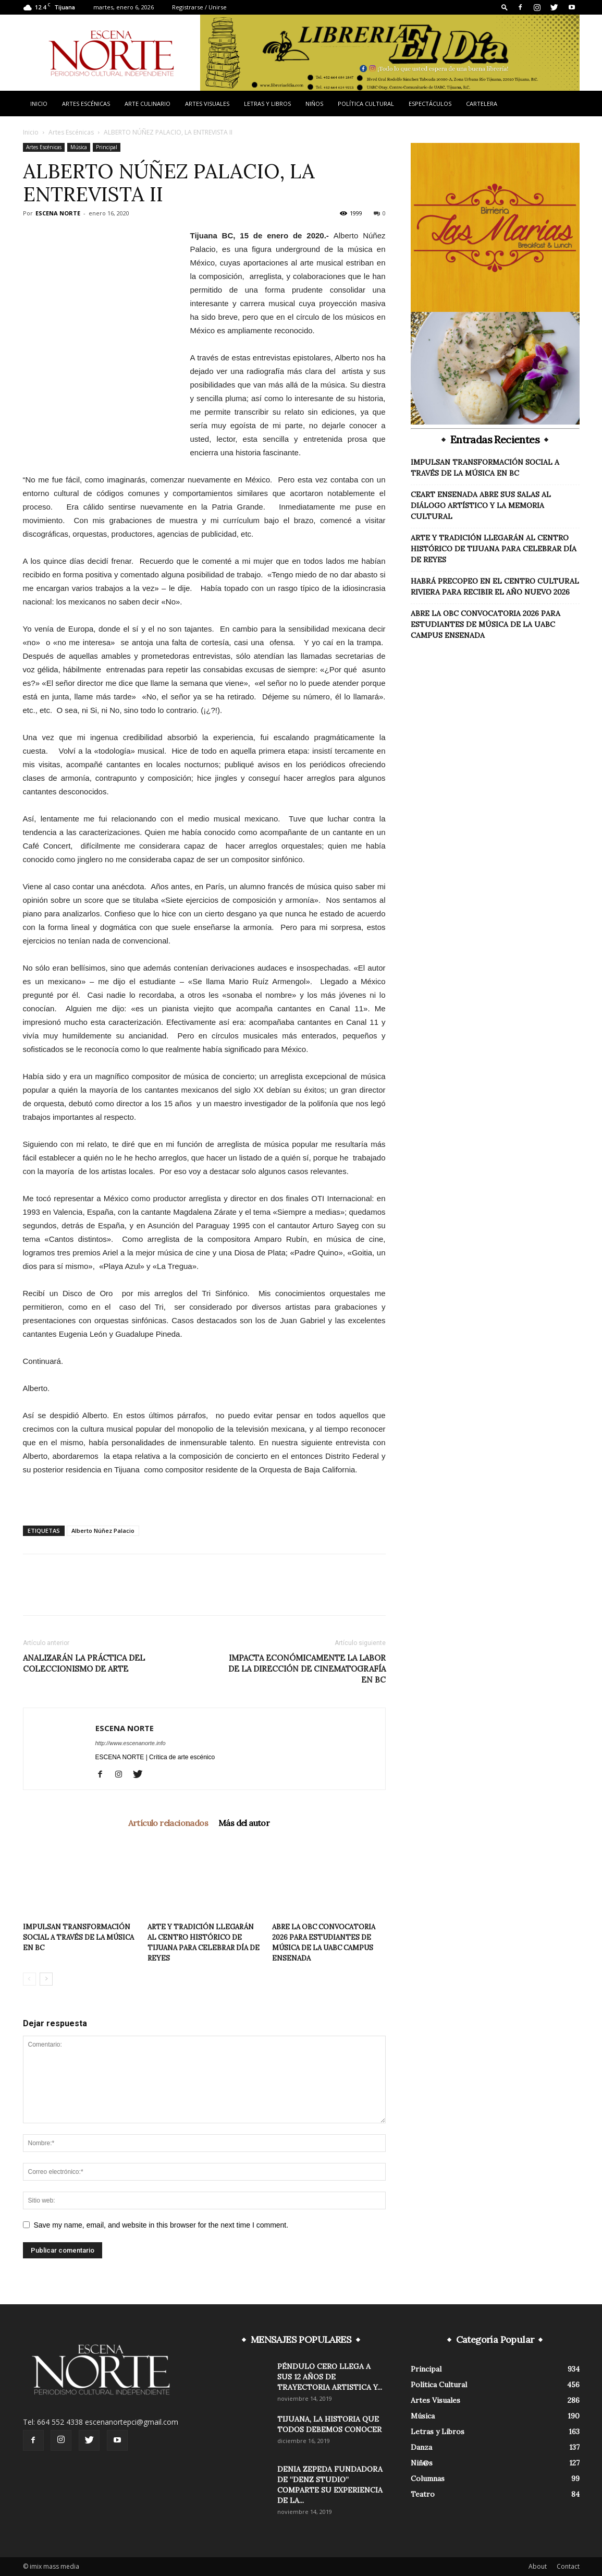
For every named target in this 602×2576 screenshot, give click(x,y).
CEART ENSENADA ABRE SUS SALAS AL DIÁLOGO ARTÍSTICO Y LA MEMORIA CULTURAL (481, 505)
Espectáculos (430, 103)
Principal (106, 147)
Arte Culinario (147, 103)
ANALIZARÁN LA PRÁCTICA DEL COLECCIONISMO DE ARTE (84, 1663)
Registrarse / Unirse (199, 7)
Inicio (38, 103)
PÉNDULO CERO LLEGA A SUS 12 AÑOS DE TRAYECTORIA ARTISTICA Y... (329, 2377)
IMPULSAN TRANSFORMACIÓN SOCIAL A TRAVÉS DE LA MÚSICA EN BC (78, 1937)
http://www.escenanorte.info (130, 1743)
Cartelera (481, 103)
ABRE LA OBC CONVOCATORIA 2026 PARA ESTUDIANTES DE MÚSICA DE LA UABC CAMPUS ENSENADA (485, 624)
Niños (314, 103)
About (538, 2566)
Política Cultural (366, 103)
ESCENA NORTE (57, 213)
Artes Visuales (207, 103)
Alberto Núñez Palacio (102, 1530)
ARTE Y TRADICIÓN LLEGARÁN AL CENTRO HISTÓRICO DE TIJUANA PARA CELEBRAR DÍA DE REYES (493, 548)
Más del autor (243, 1823)
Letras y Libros (267, 103)
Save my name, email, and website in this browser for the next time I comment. (161, 2225)
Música (78, 147)
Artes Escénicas (86, 103)
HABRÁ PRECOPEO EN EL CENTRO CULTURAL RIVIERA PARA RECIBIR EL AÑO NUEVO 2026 (495, 586)
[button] (504, 7)
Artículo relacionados (168, 1823)
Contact (568, 2566)
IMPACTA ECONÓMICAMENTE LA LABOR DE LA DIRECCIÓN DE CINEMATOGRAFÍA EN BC (307, 1669)
